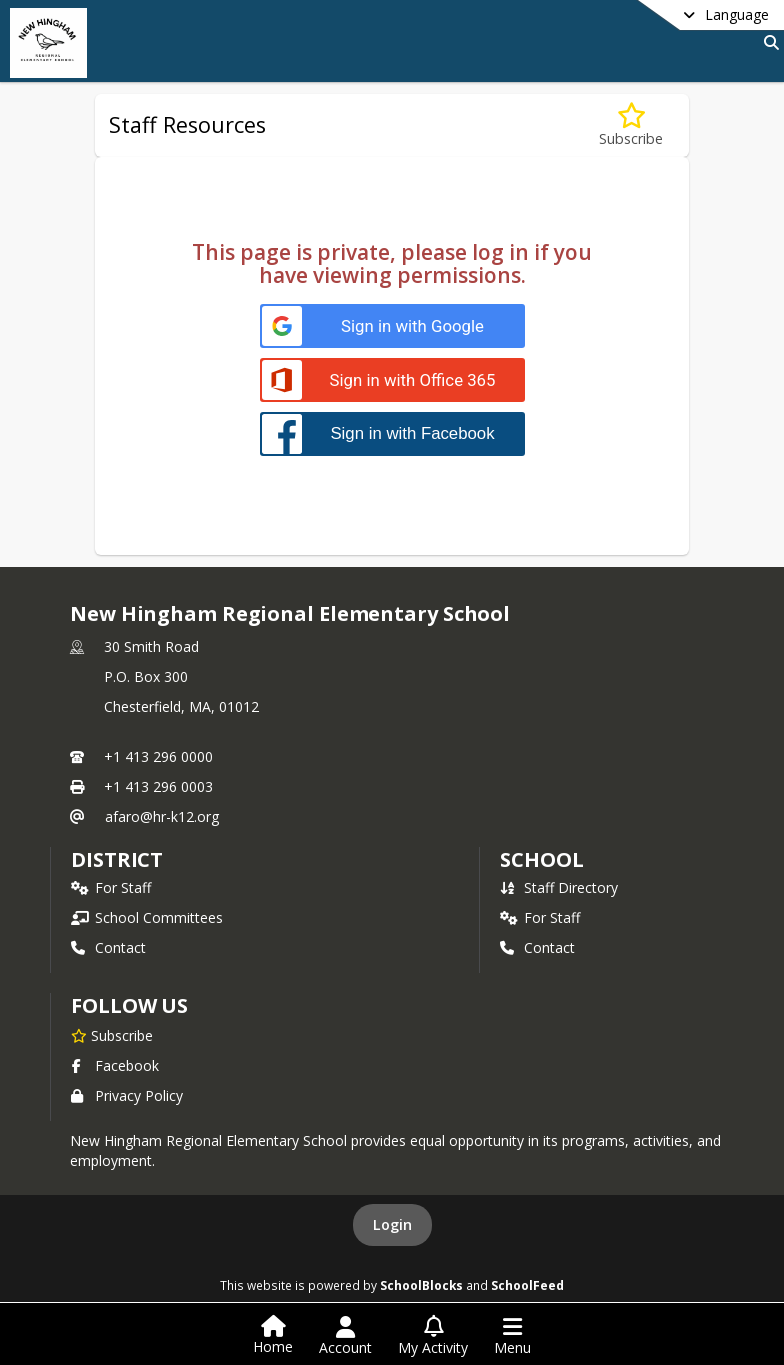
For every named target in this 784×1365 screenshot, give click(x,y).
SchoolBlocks (421, 1285)
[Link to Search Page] (767, 42)
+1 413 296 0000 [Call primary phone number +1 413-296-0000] (158, 756)
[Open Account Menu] (345, 1336)
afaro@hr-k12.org (162, 816)
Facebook (115, 1065)
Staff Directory (559, 887)
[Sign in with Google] (392, 326)
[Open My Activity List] (433, 1336)
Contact (108, 947)
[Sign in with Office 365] (392, 380)
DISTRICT (117, 859)
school (541, 859)
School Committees (147, 917)
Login (392, 1224)
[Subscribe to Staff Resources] (631, 125)
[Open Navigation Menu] (512, 1336)
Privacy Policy (127, 1095)
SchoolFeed (527, 1285)
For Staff (111, 887)
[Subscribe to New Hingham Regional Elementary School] (112, 1035)
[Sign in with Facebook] (392, 433)
